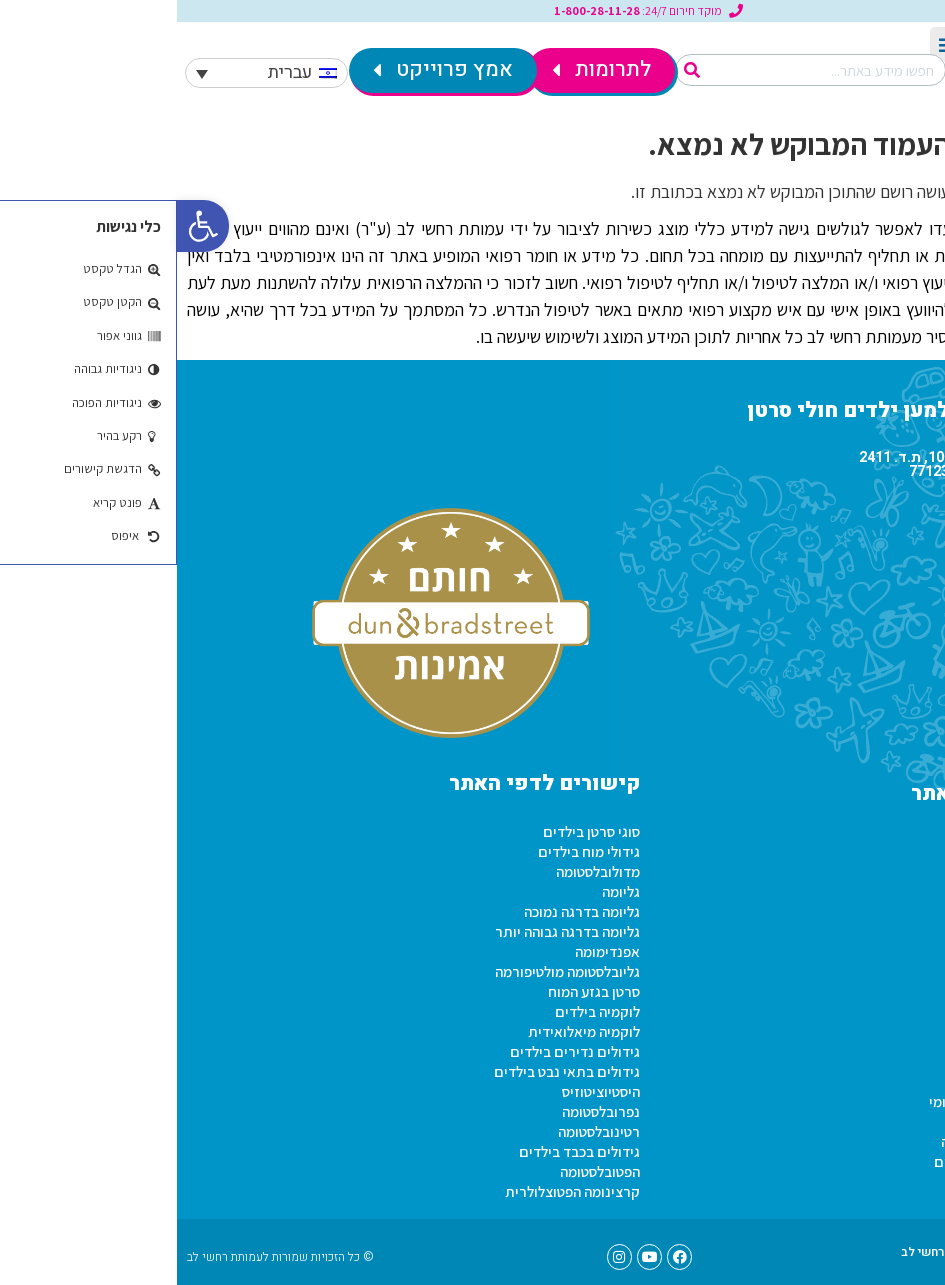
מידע (910, 1061)
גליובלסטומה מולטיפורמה (390, 971)
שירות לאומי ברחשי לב (859, 881)
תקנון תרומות (884, 901)
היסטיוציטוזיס (424, 1091)
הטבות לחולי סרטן (873, 1181)
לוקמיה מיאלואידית (407, 1031)
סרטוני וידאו (890, 1041)
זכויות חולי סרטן (878, 1081)
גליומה (444, 891)
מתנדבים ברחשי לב (867, 861)
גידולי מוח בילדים (412, 851)
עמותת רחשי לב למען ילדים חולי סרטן (747, 410)
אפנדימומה (430, 951)
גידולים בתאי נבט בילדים (390, 1071)
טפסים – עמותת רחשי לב (788, 1252)
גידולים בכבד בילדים (402, 1151)
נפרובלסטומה (424, 1111)
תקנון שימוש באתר (869, 941)
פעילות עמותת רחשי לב (856, 841)
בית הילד (899, 921)
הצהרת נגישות (882, 961)
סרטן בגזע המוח (417, 991)
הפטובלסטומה (423, 1171)
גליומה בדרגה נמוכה (405, 911)
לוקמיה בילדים (420, 1011)
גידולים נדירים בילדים (398, 1051)
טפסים (906, 1001)
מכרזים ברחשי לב (873, 981)
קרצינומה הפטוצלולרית (395, 1191)
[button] (26, 226)
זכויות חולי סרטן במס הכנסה (844, 1141)
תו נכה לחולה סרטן (871, 1121)
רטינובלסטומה (422, 1131)
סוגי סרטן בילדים (414, 831)
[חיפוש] (515, 70)
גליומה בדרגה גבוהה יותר (390, 931)
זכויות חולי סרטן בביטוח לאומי (838, 1101)
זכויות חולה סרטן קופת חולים (841, 1161)
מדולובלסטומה (421, 871)
